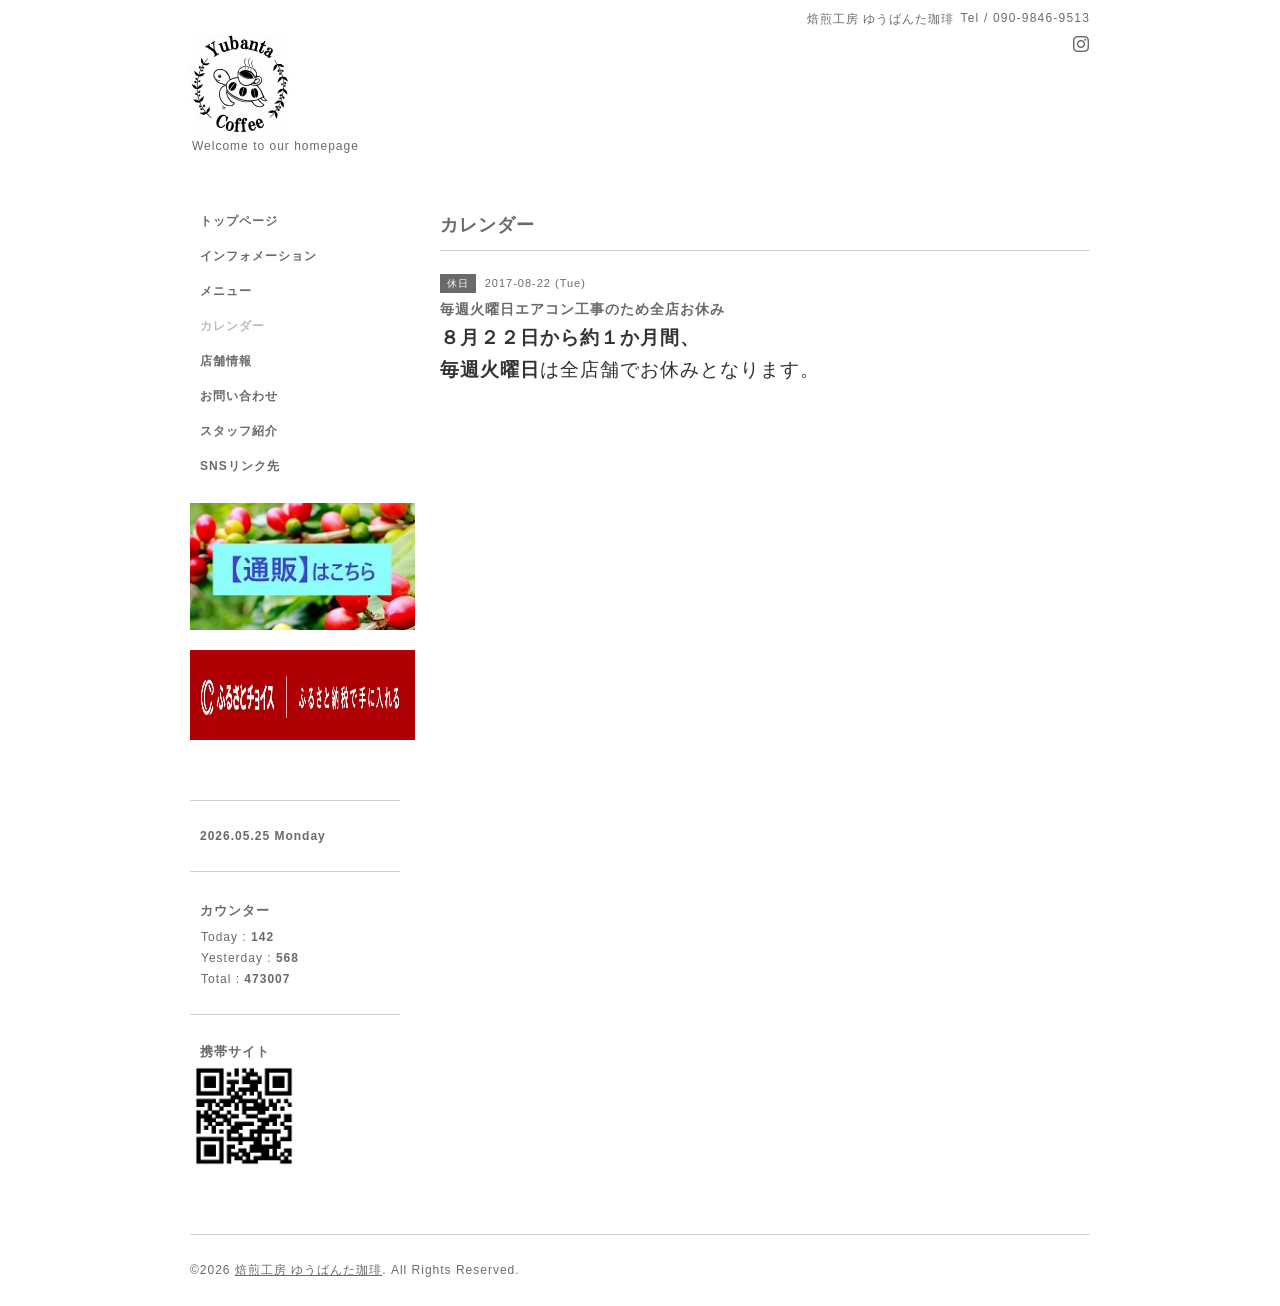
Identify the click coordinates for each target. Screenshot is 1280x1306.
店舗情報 (226, 361)
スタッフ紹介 (239, 431)
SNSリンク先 (240, 466)
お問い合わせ (239, 396)
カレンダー (232, 326)
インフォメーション (258, 256)
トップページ (239, 221)
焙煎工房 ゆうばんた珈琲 (308, 1270)
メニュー (226, 291)
